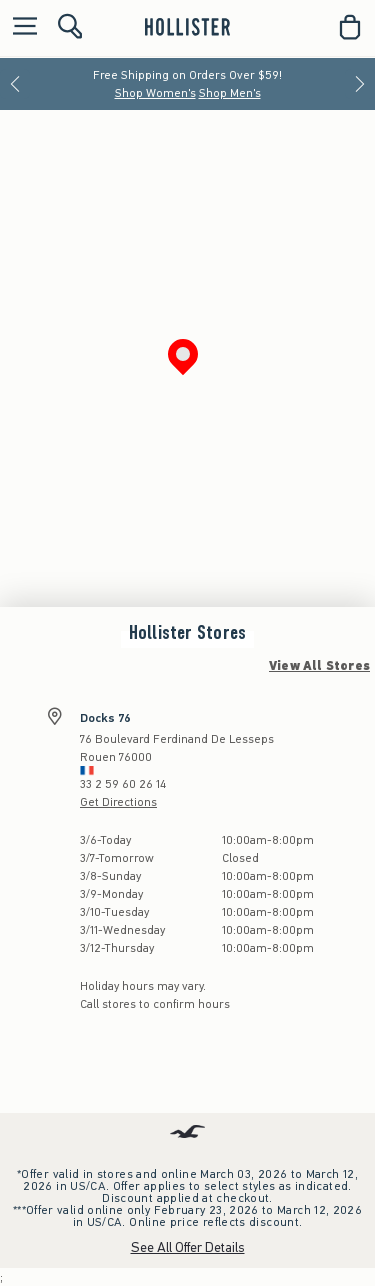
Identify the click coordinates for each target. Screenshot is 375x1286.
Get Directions (118, 802)
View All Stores (319, 666)
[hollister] (187, 27)
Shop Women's (155, 93)
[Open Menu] (20, 27)
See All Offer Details (188, 1247)
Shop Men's (230, 93)
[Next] (360, 84)
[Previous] (15, 84)
